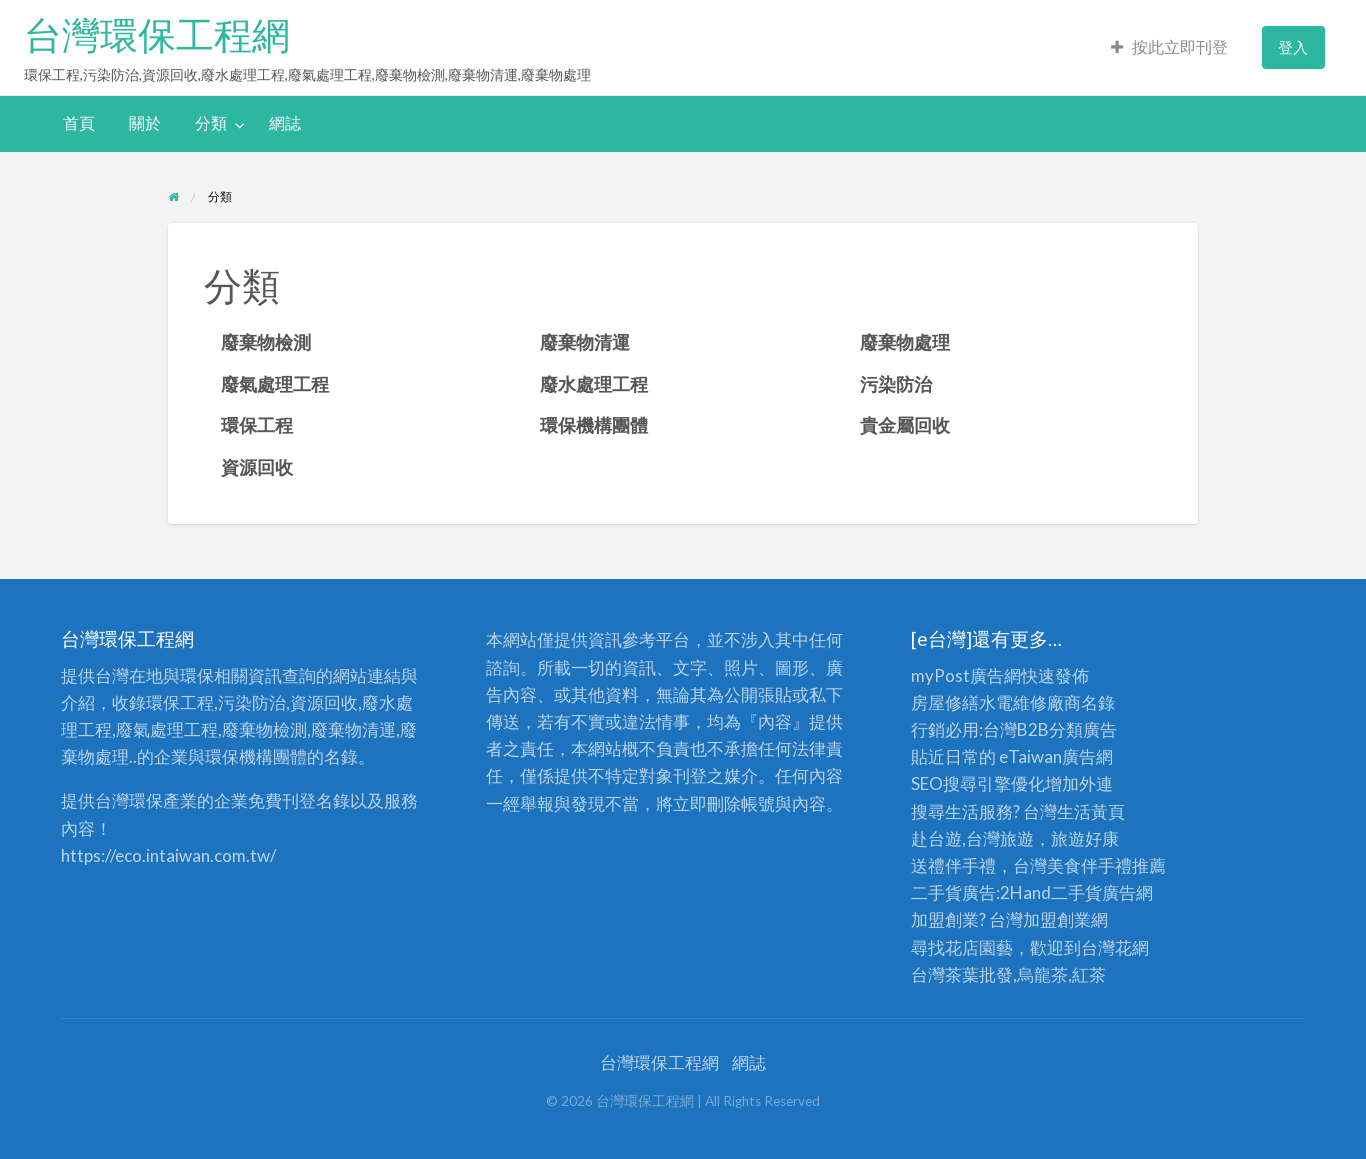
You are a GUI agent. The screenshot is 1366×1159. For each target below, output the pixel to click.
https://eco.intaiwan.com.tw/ (168, 855)
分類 (211, 123)
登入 (1293, 47)
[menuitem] (1169, 47)
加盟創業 (1057, 919)
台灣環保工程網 (157, 35)
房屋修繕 (945, 702)
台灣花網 (1115, 947)
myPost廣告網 (966, 675)
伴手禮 (1106, 865)
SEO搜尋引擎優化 (978, 783)
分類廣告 (1083, 729)
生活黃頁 (1091, 811)
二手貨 (1076, 892)
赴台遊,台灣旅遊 (972, 838)
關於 (145, 123)
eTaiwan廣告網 (1056, 756)
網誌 (285, 123)
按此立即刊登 (1169, 47)
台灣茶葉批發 (962, 974)
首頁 (79, 123)
